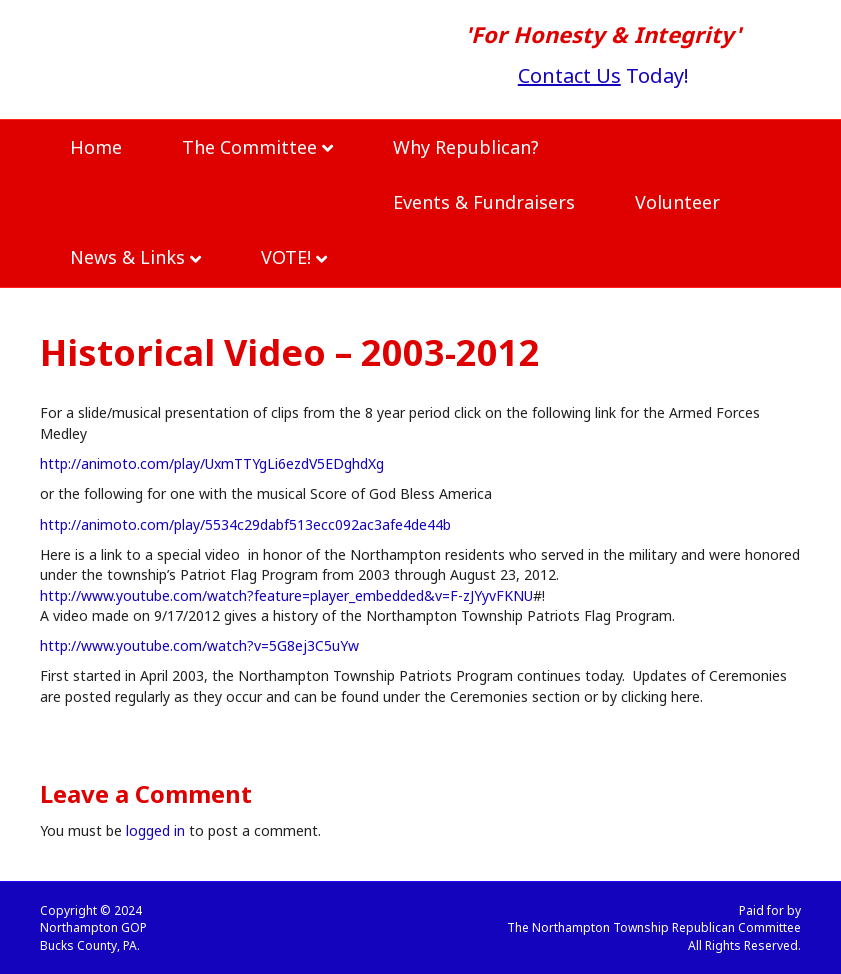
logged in (155, 830)
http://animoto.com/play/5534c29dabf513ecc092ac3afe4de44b (245, 524)
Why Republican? (466, 147)
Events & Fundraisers (484, 202)
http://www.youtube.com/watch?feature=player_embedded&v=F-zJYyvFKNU (286, 595)
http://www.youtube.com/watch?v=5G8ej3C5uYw (199, 645)
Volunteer (677, 202)
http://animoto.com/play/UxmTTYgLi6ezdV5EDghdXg (212, 463)
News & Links (127, 257)
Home (96, 147)
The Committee (249, 147)
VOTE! (286, 257)
